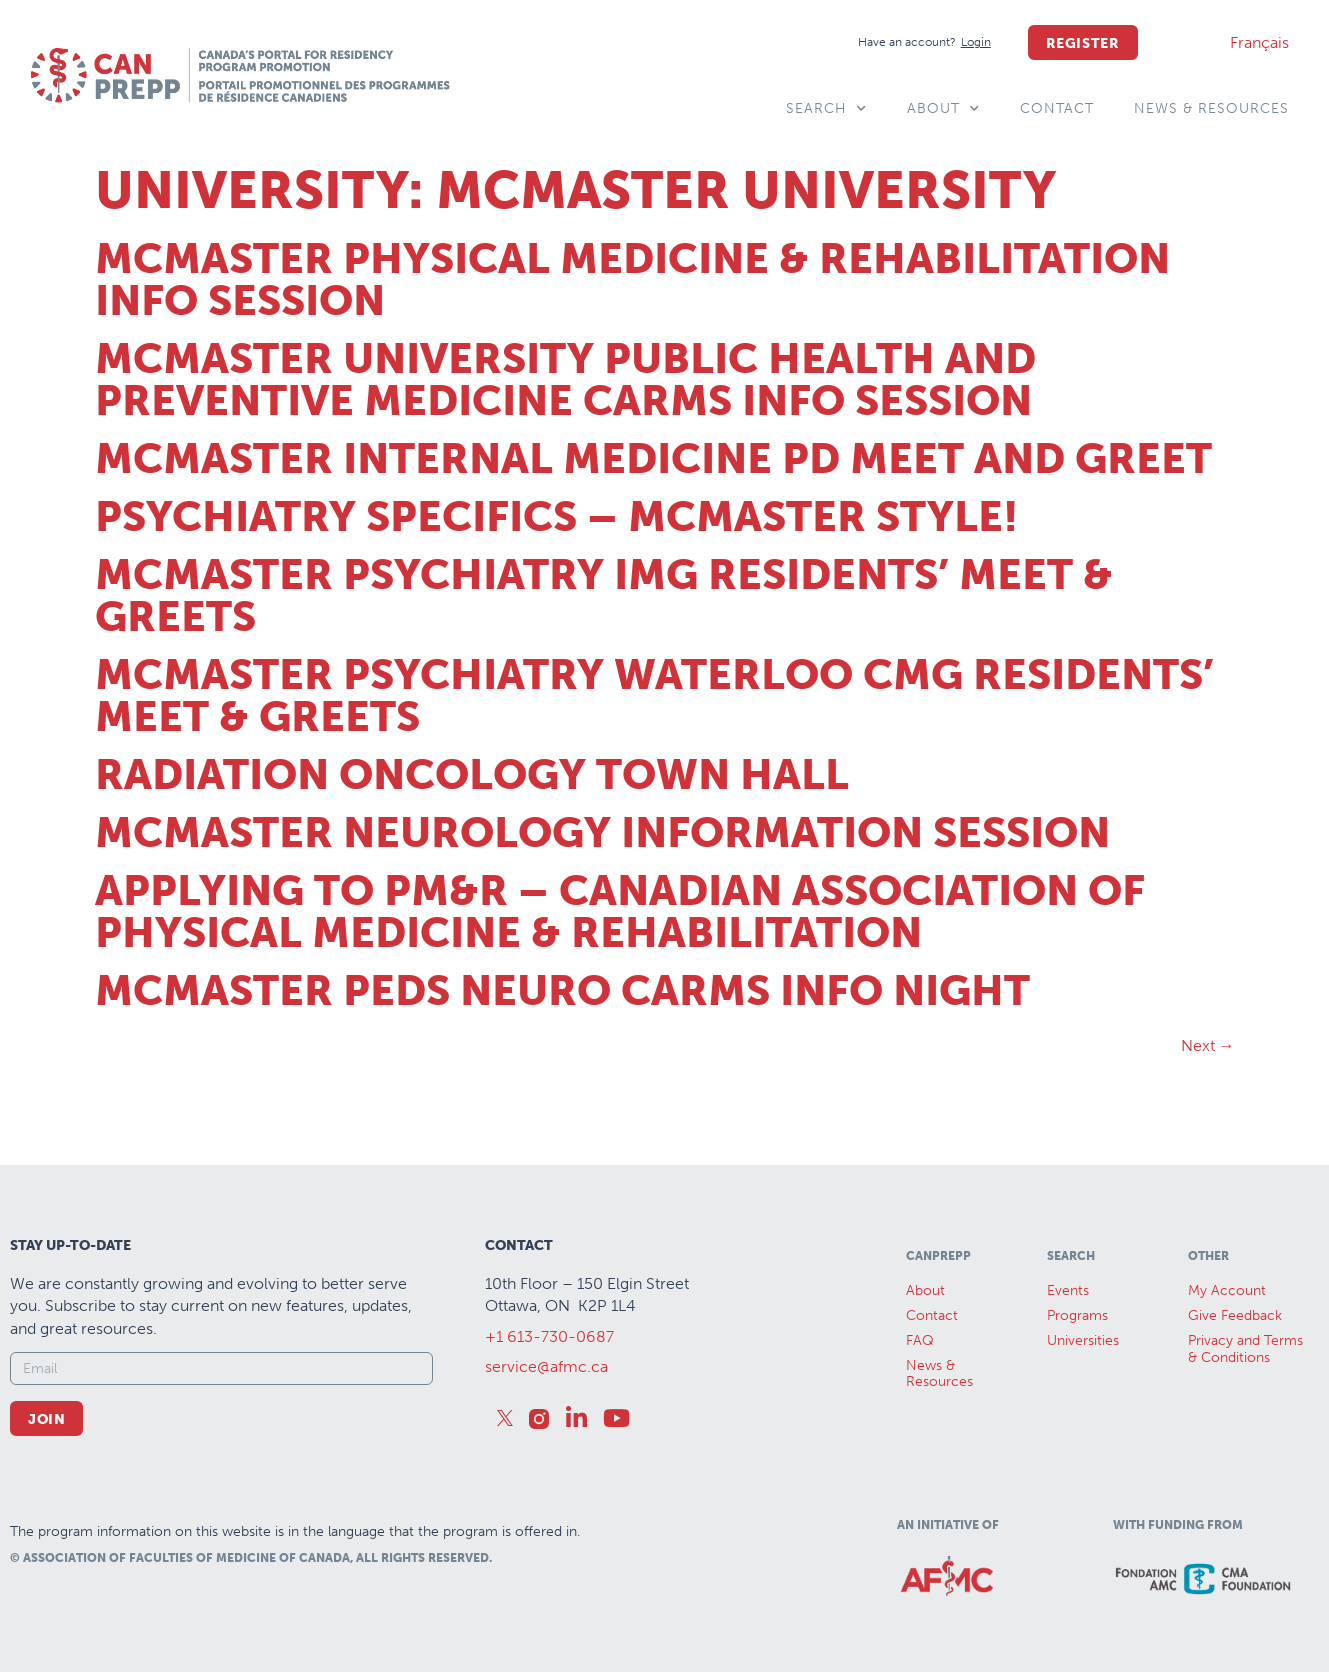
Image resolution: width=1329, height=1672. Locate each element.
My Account (1227, 1290)
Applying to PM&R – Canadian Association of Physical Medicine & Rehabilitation (620, 912)
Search (826, 109)
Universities (1083, 1340)
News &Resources (939, 1374)
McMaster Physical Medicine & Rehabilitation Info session (632, 280)
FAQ (920, 1340)
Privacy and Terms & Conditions (1245, 1349)
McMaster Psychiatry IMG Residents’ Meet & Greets (604, 596)
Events (1068, 1290)
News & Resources (1211, 108)
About (943, 109)
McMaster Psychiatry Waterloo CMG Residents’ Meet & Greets (654, 696)
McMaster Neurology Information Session (602, 833)
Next (1208, 1045)
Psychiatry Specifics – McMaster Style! (556, 517)
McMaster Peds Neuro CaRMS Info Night (562, 991)
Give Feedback (1235, 1315)
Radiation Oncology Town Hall (472, 775)
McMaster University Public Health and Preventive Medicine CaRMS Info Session (565, 380)
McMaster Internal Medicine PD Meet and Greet (653, 459)
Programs (1077, 1315)
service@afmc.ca (546, 1366)
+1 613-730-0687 (549, 1336)
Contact (1057, 108)
